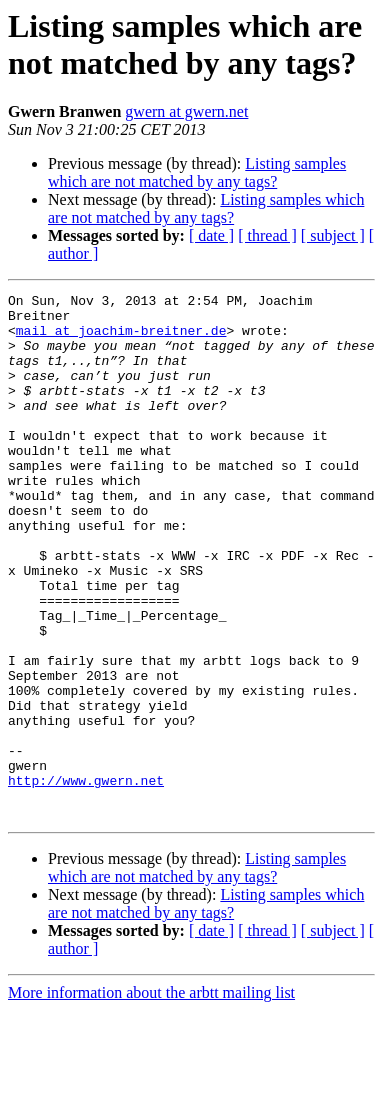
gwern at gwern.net (186, 111)
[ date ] (211, 235)
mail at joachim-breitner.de (121, 339)
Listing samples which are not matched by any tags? (197, 172)
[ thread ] (267, 235)
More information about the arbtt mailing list (151, 1097)
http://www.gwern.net (86, 879)
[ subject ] (333, 235)
